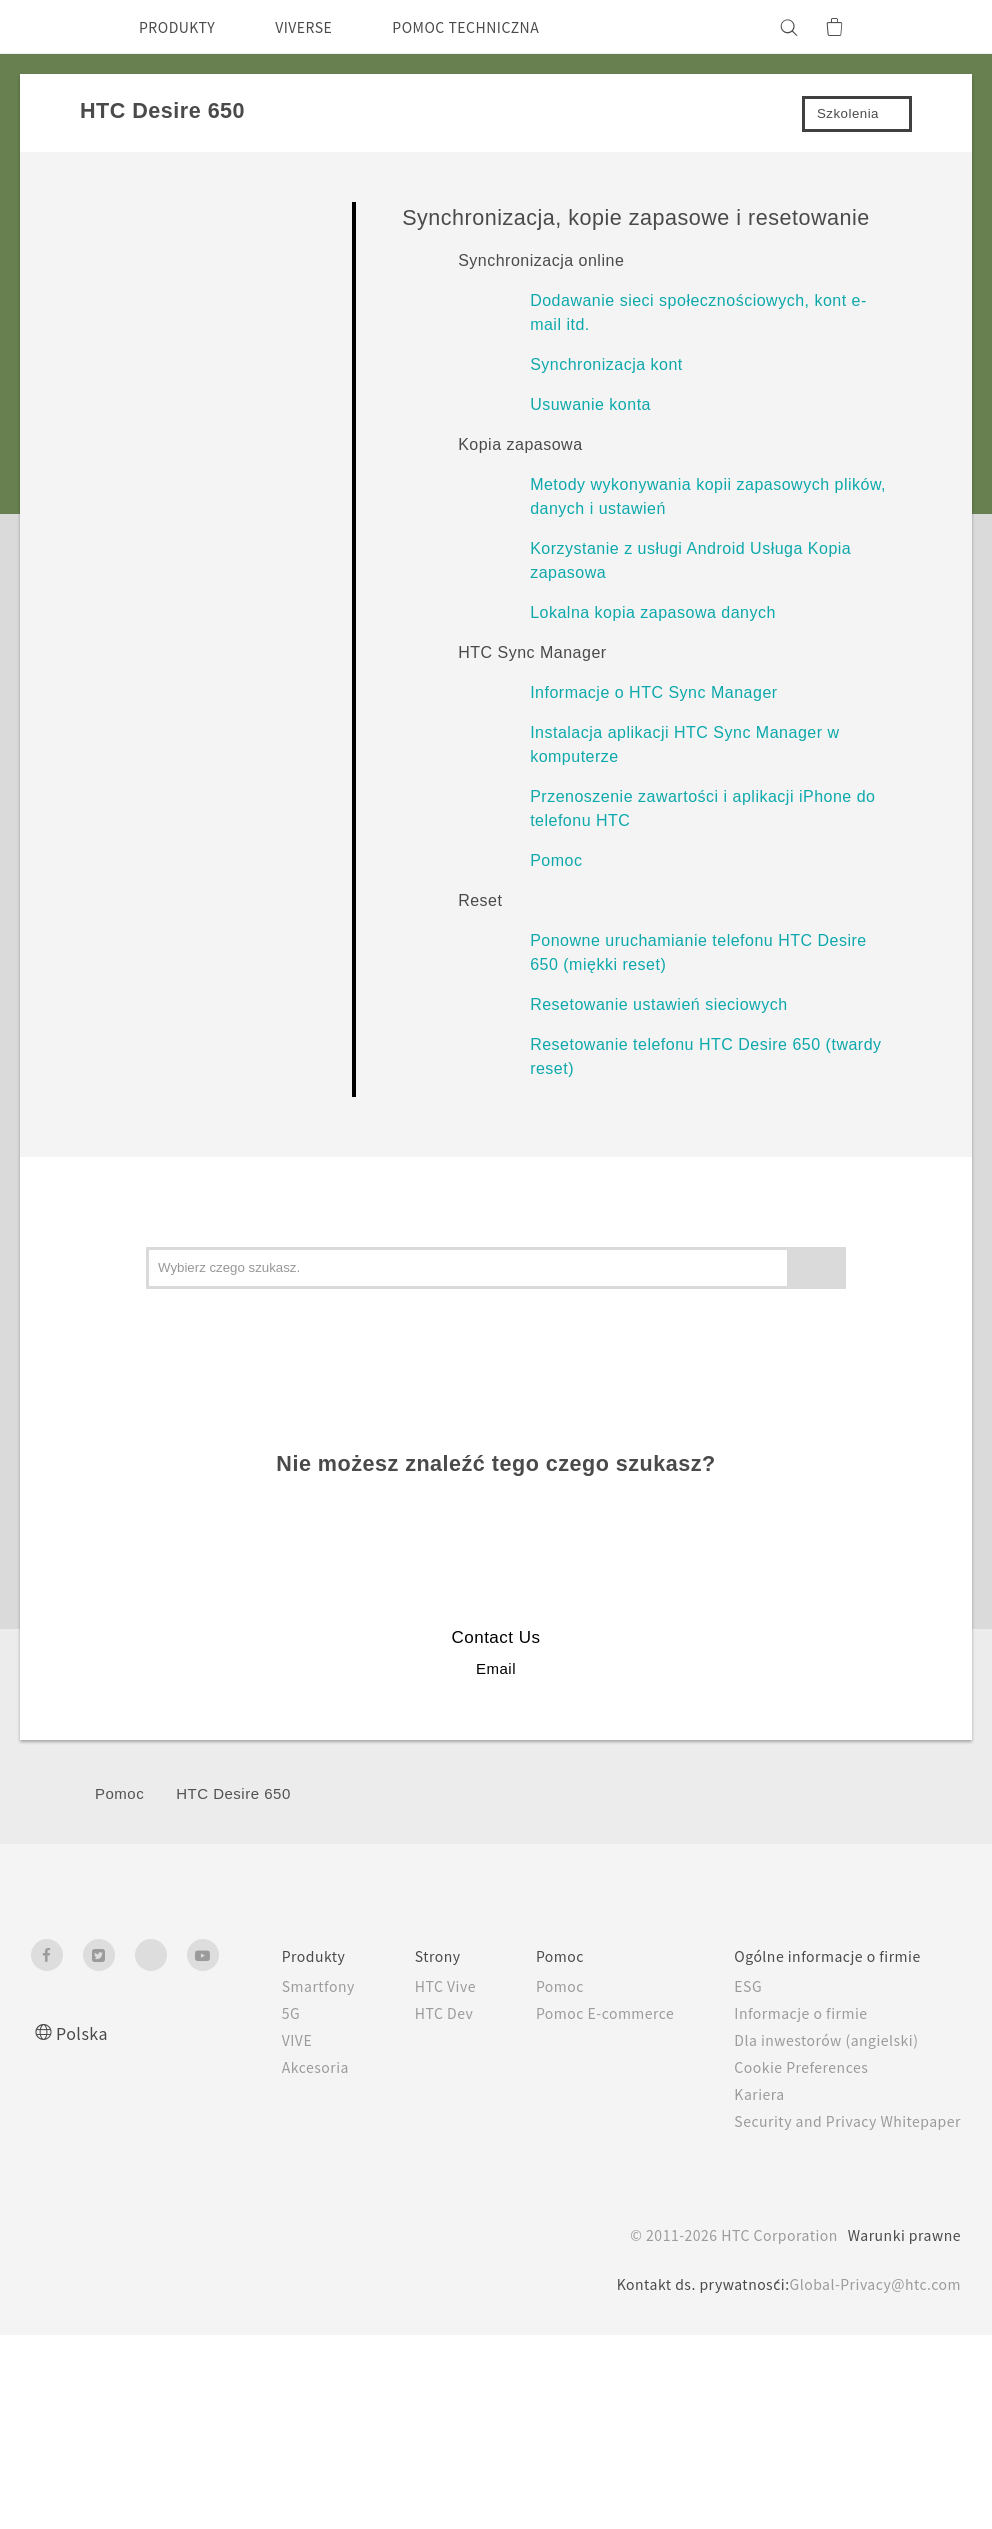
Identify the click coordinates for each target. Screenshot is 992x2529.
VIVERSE (321, 27)
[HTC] (55, 27)
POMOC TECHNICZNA (501, 27)
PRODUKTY (183, 27)
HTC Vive (406, 1986)
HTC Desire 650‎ (233, 1793)
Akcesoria (269, 2067)
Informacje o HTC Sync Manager (653, 692)
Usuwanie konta (590, 404)
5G (242, 2013)
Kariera (742, 2094)
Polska (84, 2032)
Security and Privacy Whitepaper (839, 2121)
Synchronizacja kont (606, 364)
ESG (733, 1986)
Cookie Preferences (790, 2067)
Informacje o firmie (788, 2013)
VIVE (251, 2040)
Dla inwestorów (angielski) (814, 2040)
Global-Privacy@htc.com (869, 2284)
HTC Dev (405, 2013)
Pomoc (556, 860)
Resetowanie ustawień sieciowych (658, 1004)
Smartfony (272, 1986)
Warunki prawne (901, 2235)
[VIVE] (934, 27)
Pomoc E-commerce (578, 2013)
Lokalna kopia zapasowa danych (653, 612)
